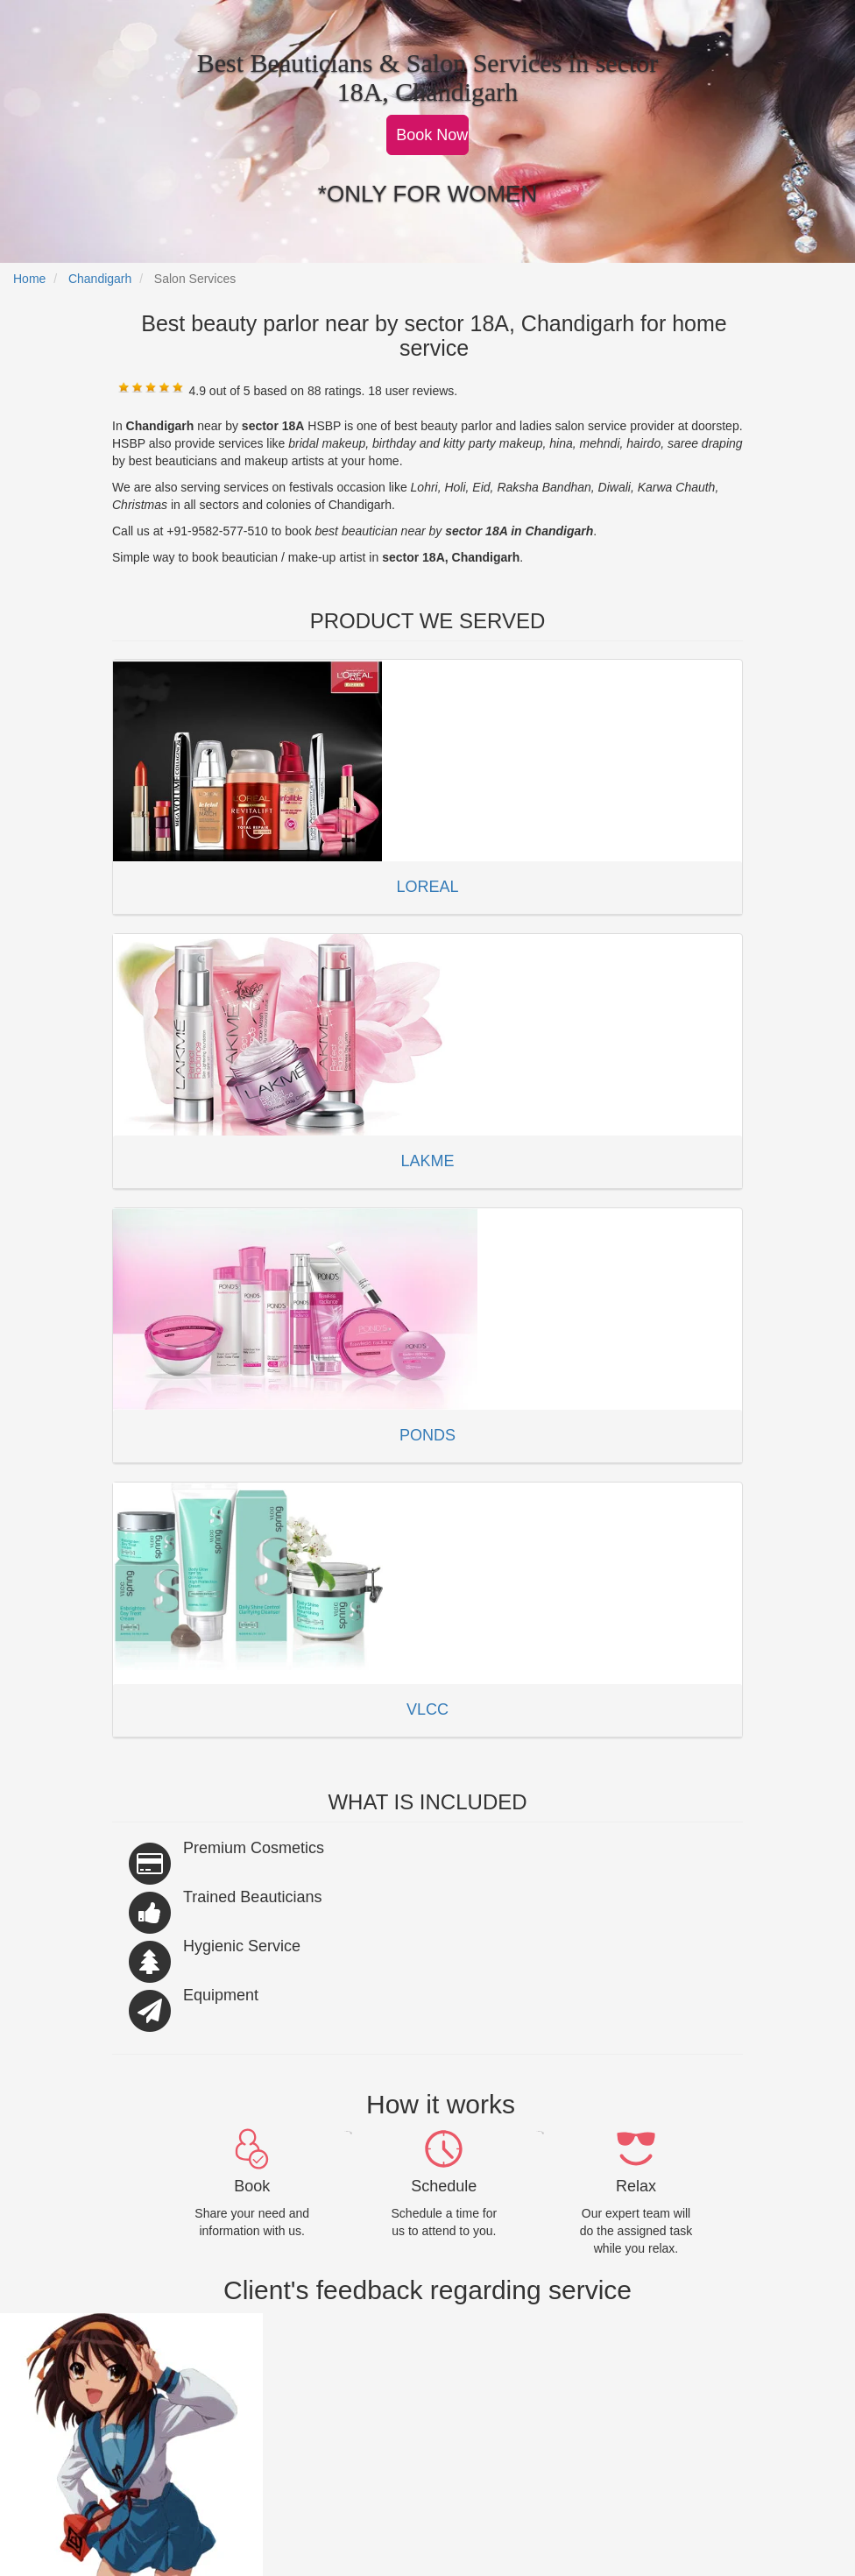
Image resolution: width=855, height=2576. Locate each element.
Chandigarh (99, 279)
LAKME (427, 1161)
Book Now (432, 135)
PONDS (427, 1435)
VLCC (427, 1709)
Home (29, 279)
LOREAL (427, 886)
